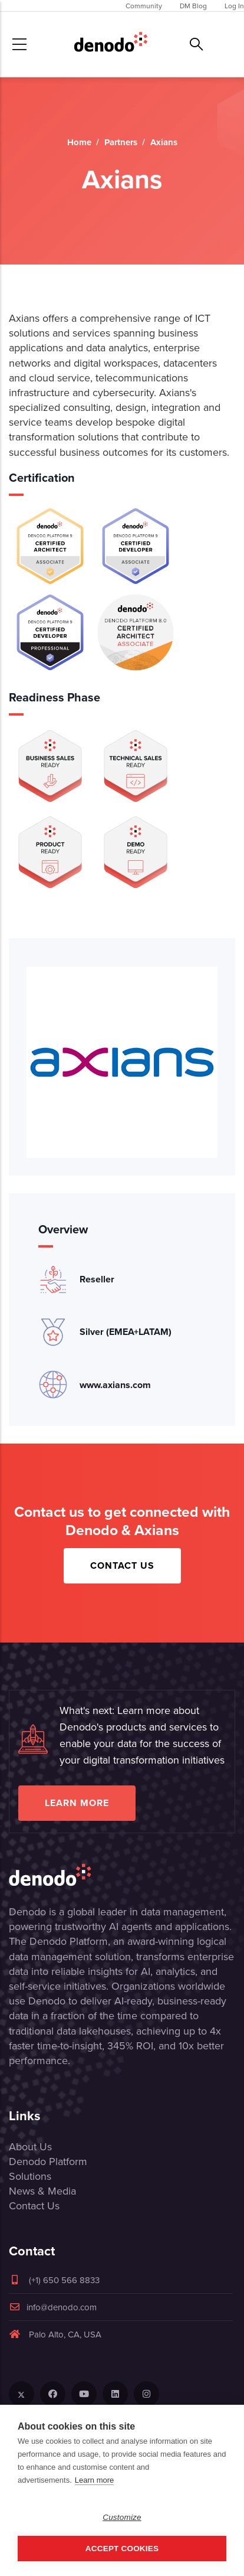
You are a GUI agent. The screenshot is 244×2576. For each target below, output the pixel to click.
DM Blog (193, 6)
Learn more (77, 1803)
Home (79, 142)
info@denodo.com (53, 2307)
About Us (30, 2146)
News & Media (42, 2190)
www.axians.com (115, 1385)
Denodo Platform (48, 2161)
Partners (120, 142)
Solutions (30, 2176)
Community (144, 6)
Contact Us (122, 1565)
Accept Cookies (122, 2548)
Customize (122, 2517)
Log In (234, 6)
